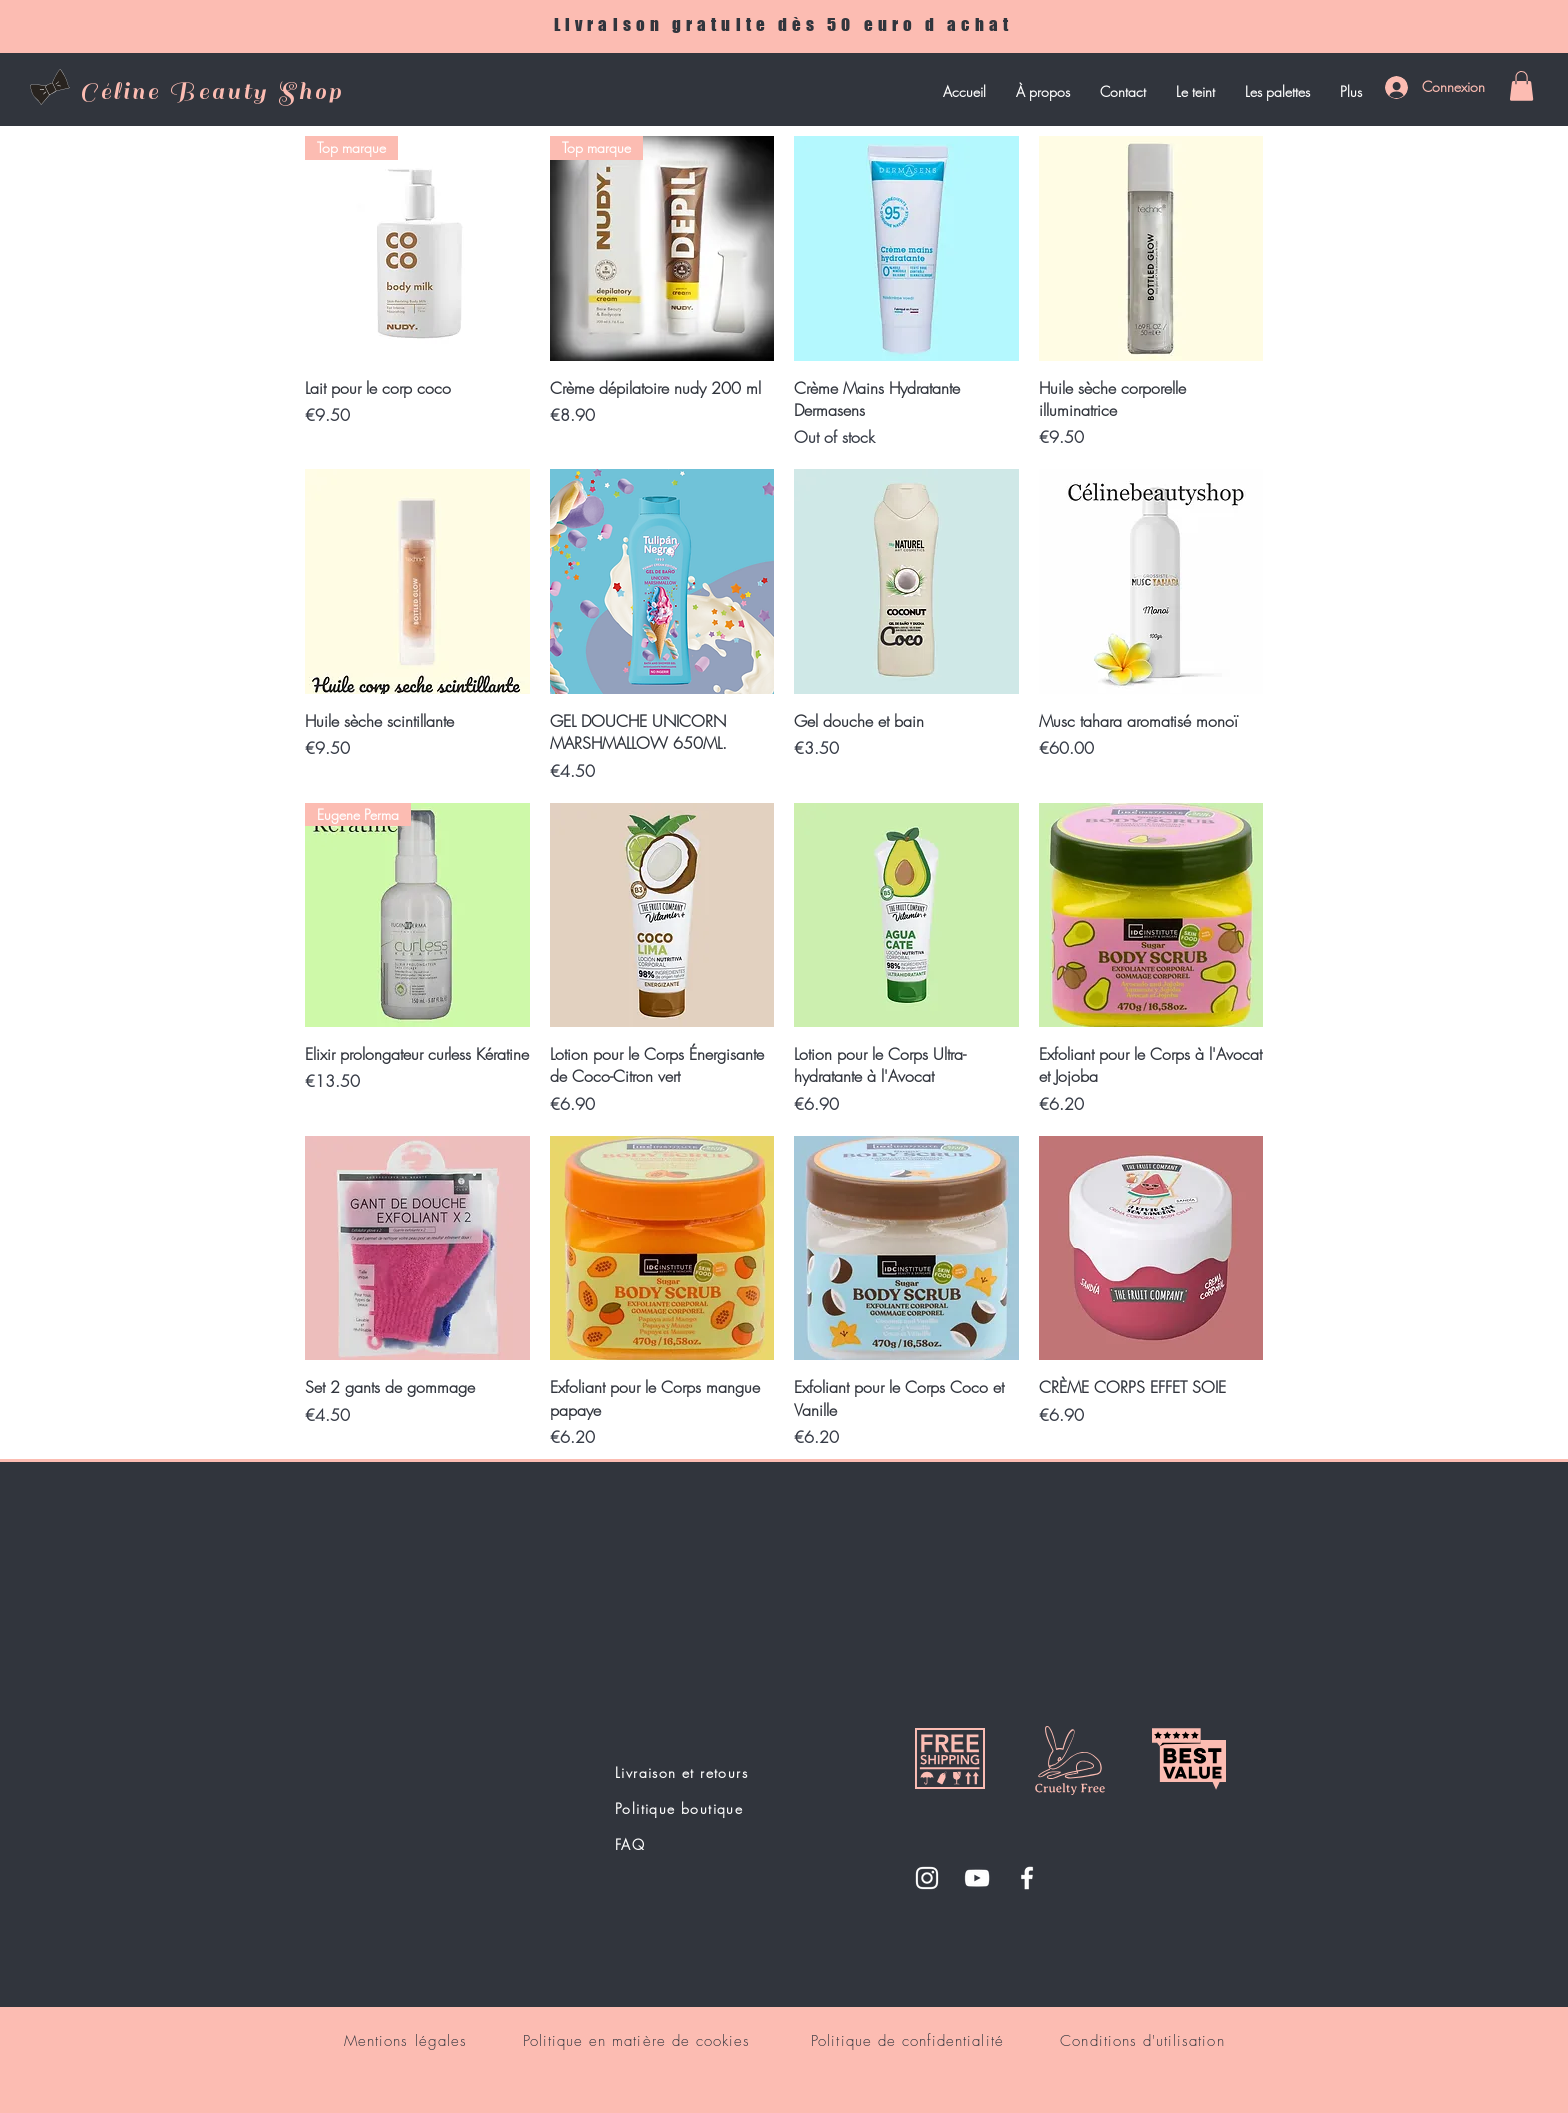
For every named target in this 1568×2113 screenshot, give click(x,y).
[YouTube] (977, 1878)
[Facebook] (1027, 1878)
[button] (1521, 86)
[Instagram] (927, 1878)
